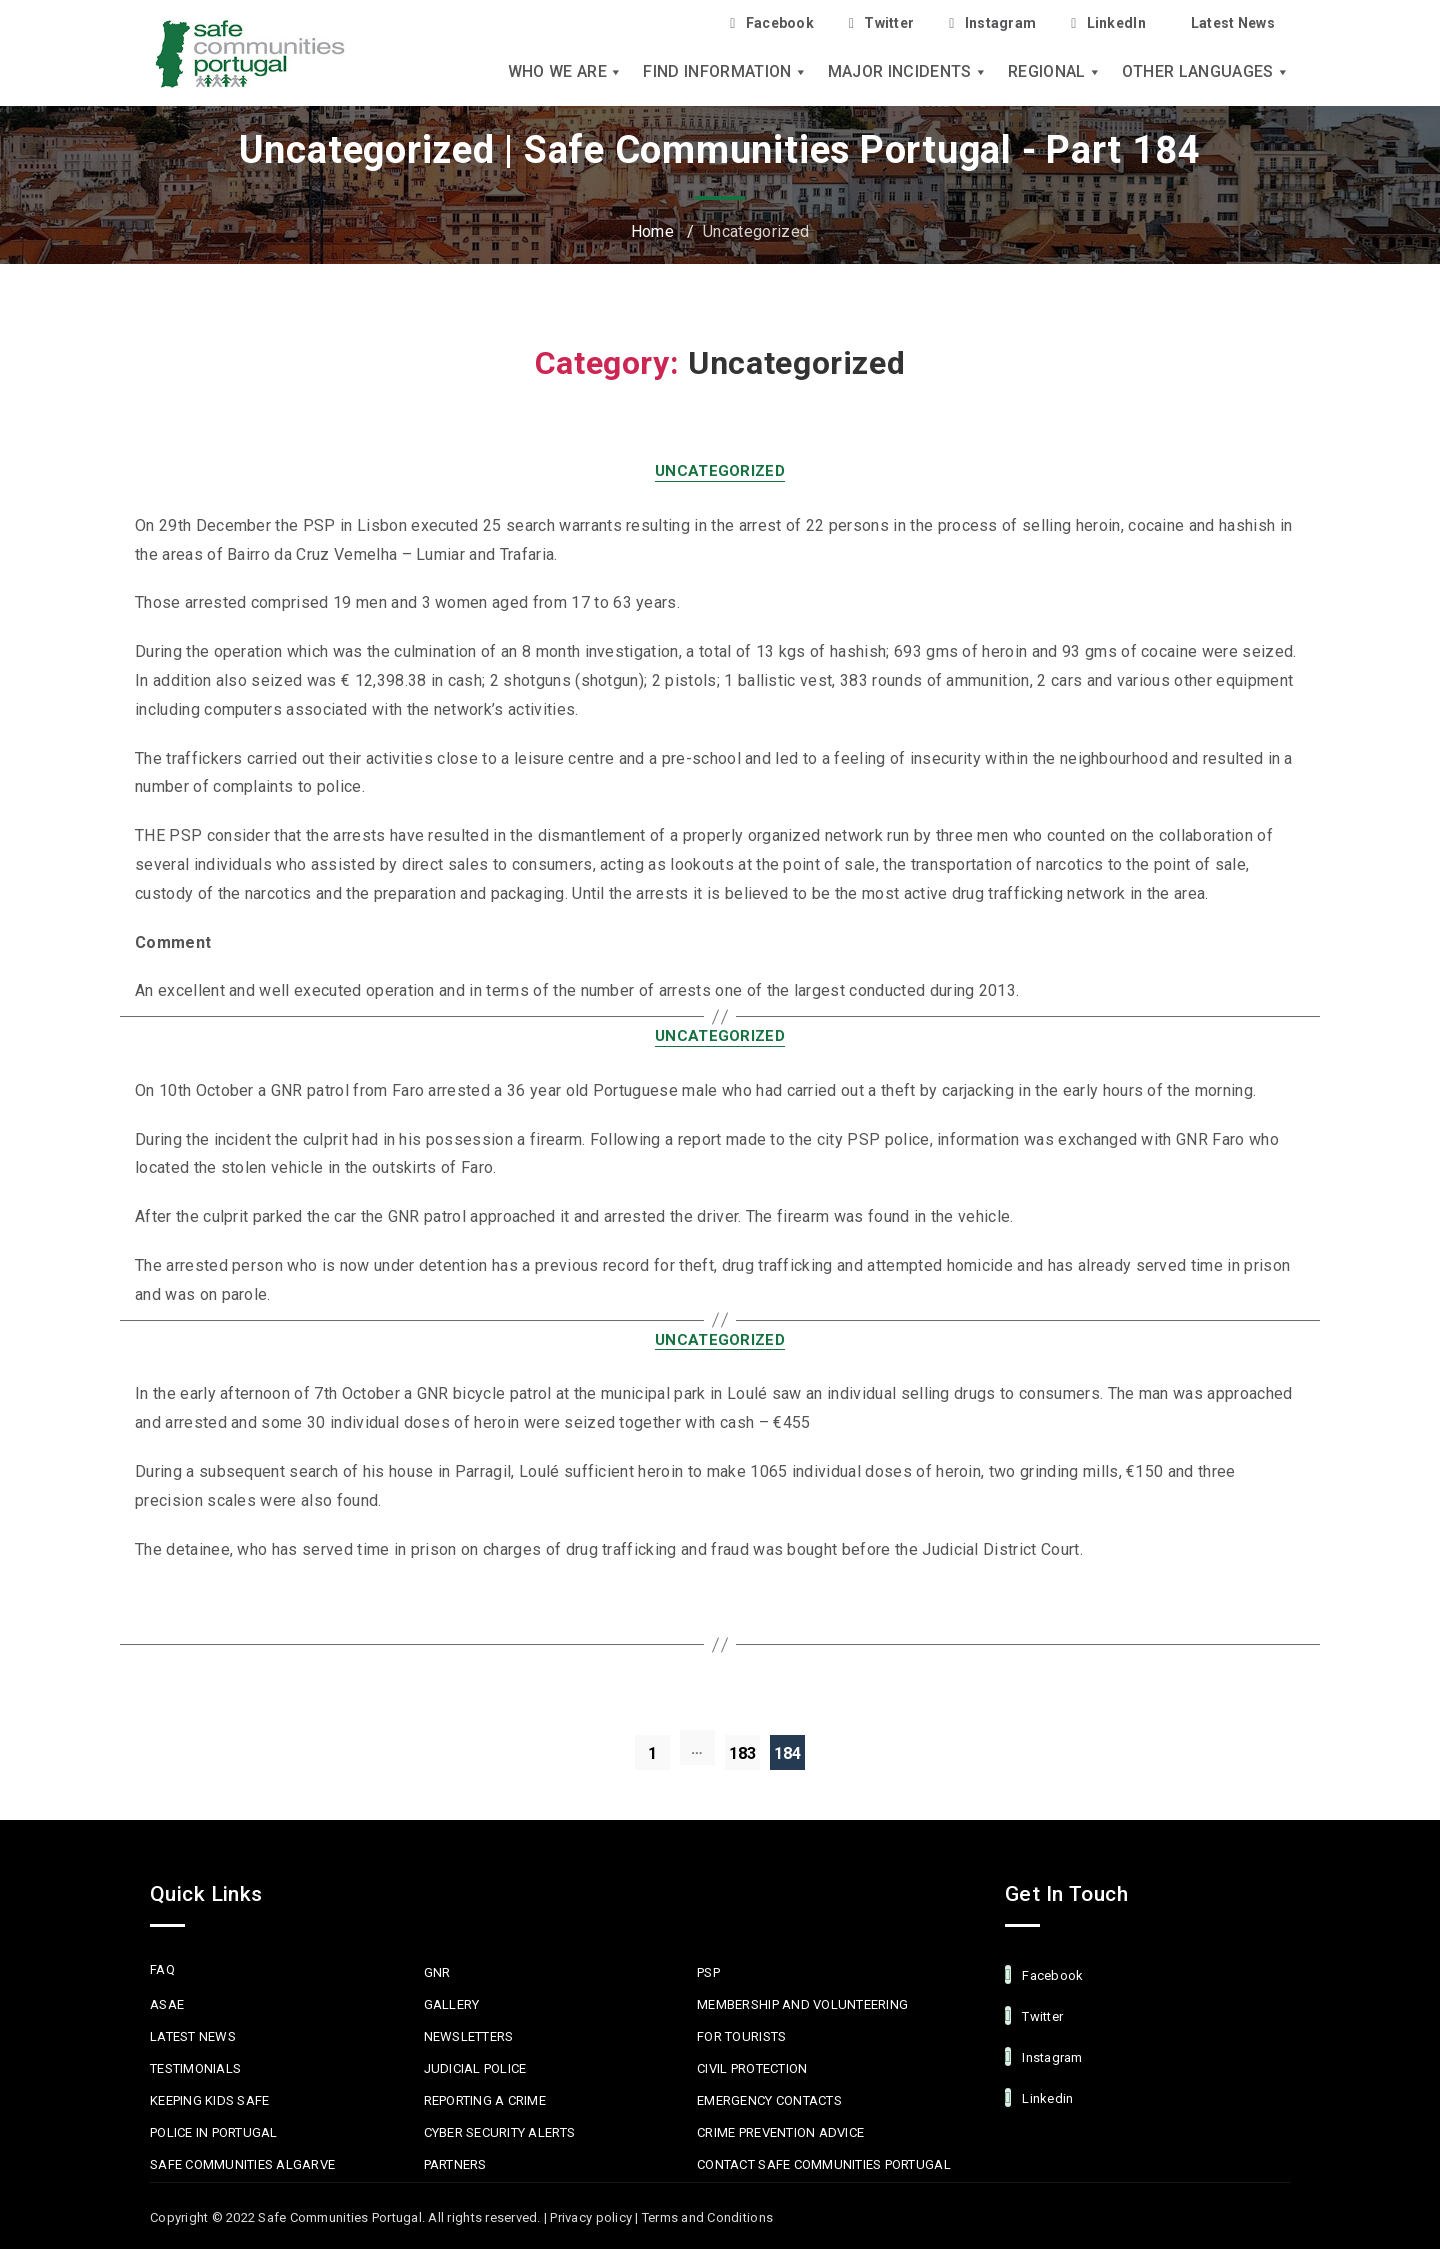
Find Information (725, 72)
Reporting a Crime (485, 2100)
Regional (1055, 72)
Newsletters (469, 2036)
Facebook (772, 23)
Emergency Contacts (769, 2100)
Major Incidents (908, 72)
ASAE (167, 2004)
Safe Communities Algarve (242, 2164)
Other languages (1206, 72)
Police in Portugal (214, 2132)
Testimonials (195, 2068)
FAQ (162, 1969)
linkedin (1039, 2097)
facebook (1044, 1974)
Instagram (992, 23)
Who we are (566, 72)
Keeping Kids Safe (209, 2100)
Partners (455, 2164)
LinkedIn (1108, 23)
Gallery (452, 2004)
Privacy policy (591, 2217)
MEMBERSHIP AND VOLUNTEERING (802, 2004)
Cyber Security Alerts (499, 2132)
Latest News (1233, 23)
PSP (708, 1972)
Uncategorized (720, 471)
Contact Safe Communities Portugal (824, 2164)
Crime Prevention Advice (780, 2132)
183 (743, 1753)
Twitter (881, 23)
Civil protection (752, 2068)
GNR (437, 1972)
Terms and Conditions (707, 2217)
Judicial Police (475, 2068)
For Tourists (741, 2036)
